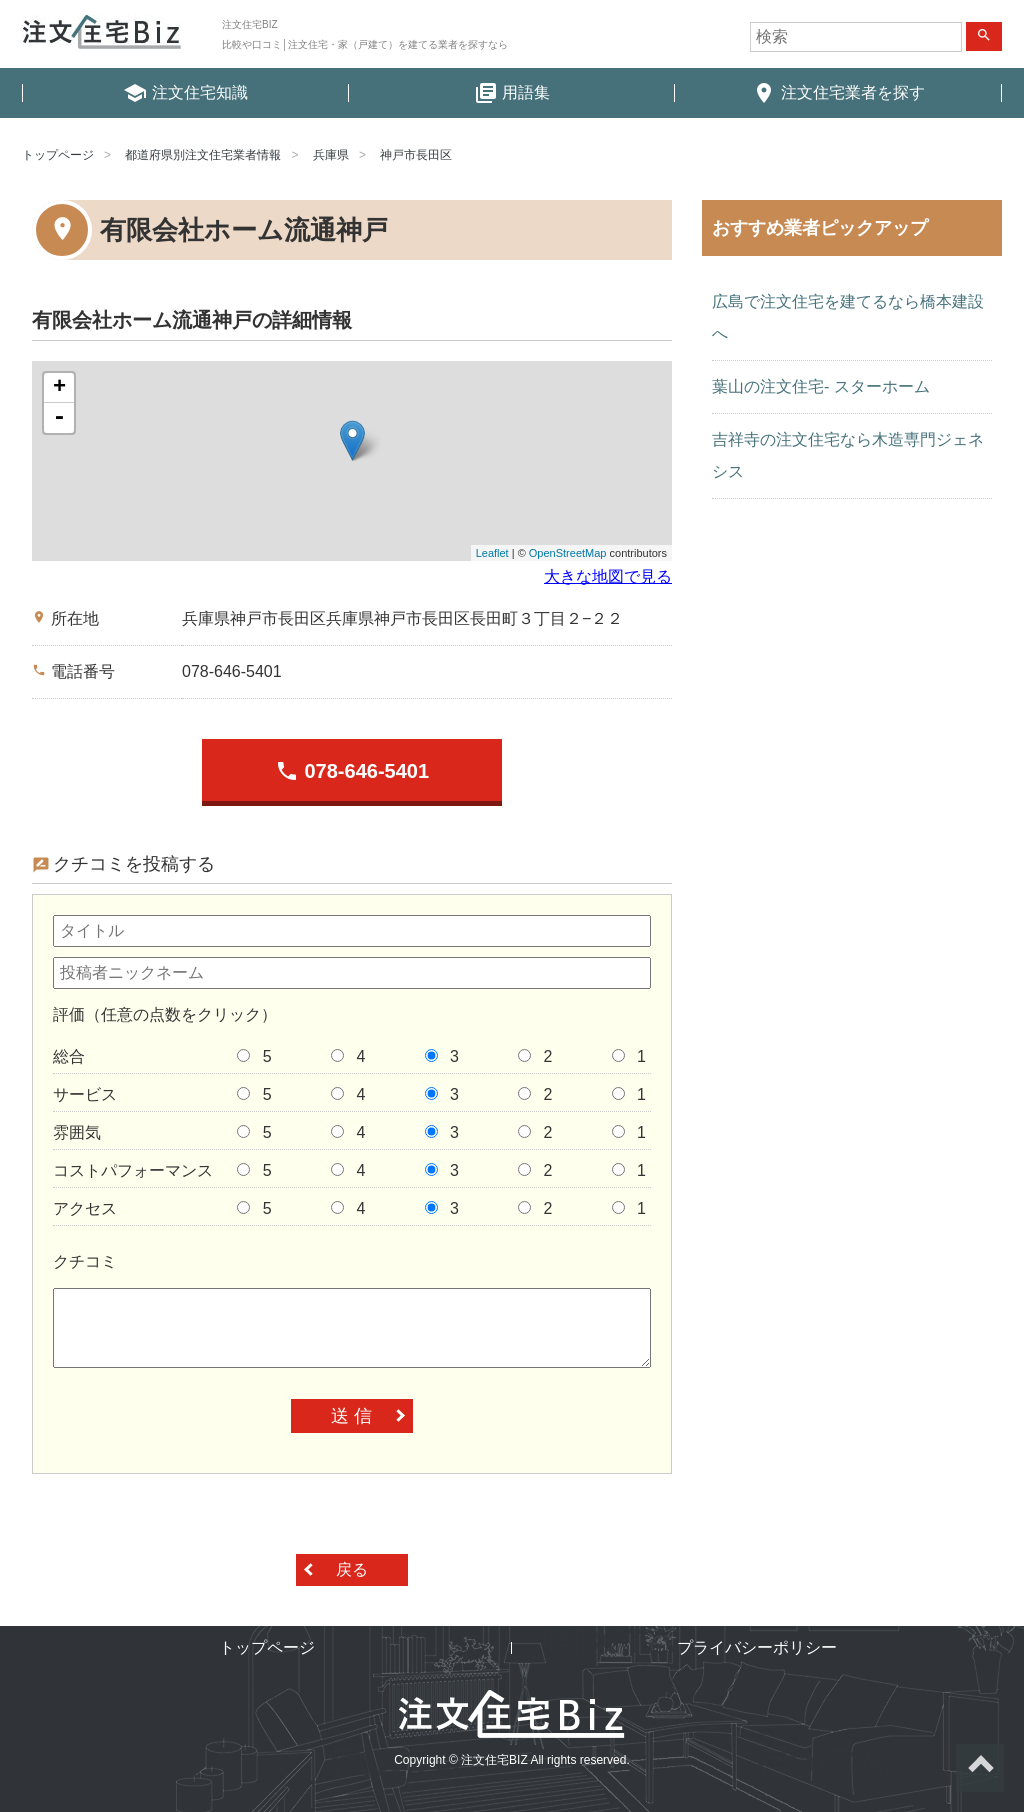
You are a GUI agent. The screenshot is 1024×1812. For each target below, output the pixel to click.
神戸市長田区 (416, 155)
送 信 (351, 1416)
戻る (352, 1569)
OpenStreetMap (568, 553)
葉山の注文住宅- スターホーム (821, 386)
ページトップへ (980, 1768)
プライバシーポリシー (757, 1647)
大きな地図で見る (608, 576)
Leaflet (492, 553)
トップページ (58, 155)
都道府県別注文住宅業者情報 (203, 155)
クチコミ (85, 1261)
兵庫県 (331, 155)
